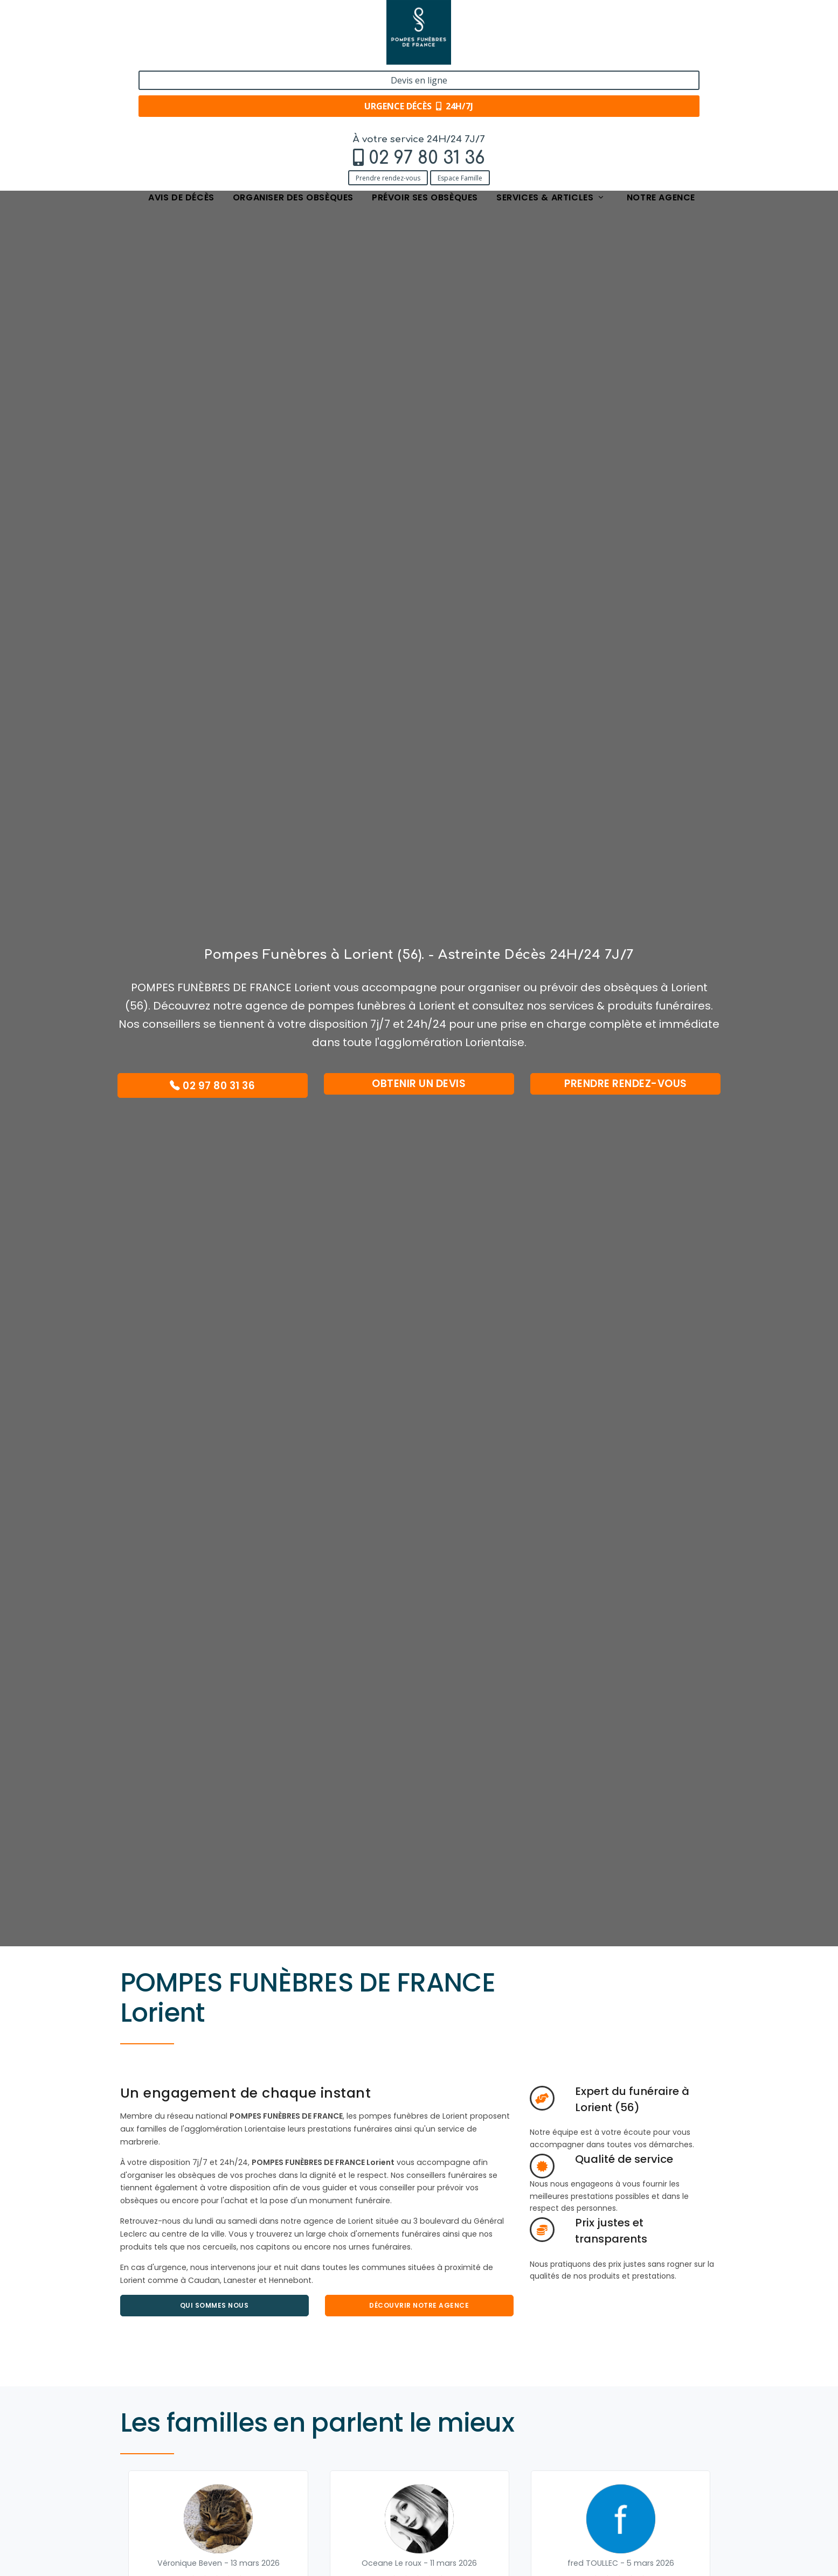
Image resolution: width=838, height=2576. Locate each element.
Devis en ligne (653, 20)
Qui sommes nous (214, 2305)
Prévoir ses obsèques (425, 77)
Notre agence (661, 77)
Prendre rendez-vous (154, 55)
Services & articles (550, 77)
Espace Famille (226, 55)
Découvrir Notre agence (419, 2305)
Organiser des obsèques (293, 77)
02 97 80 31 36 (193, 35)
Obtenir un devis (419, 1083)
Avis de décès (181, 77)
